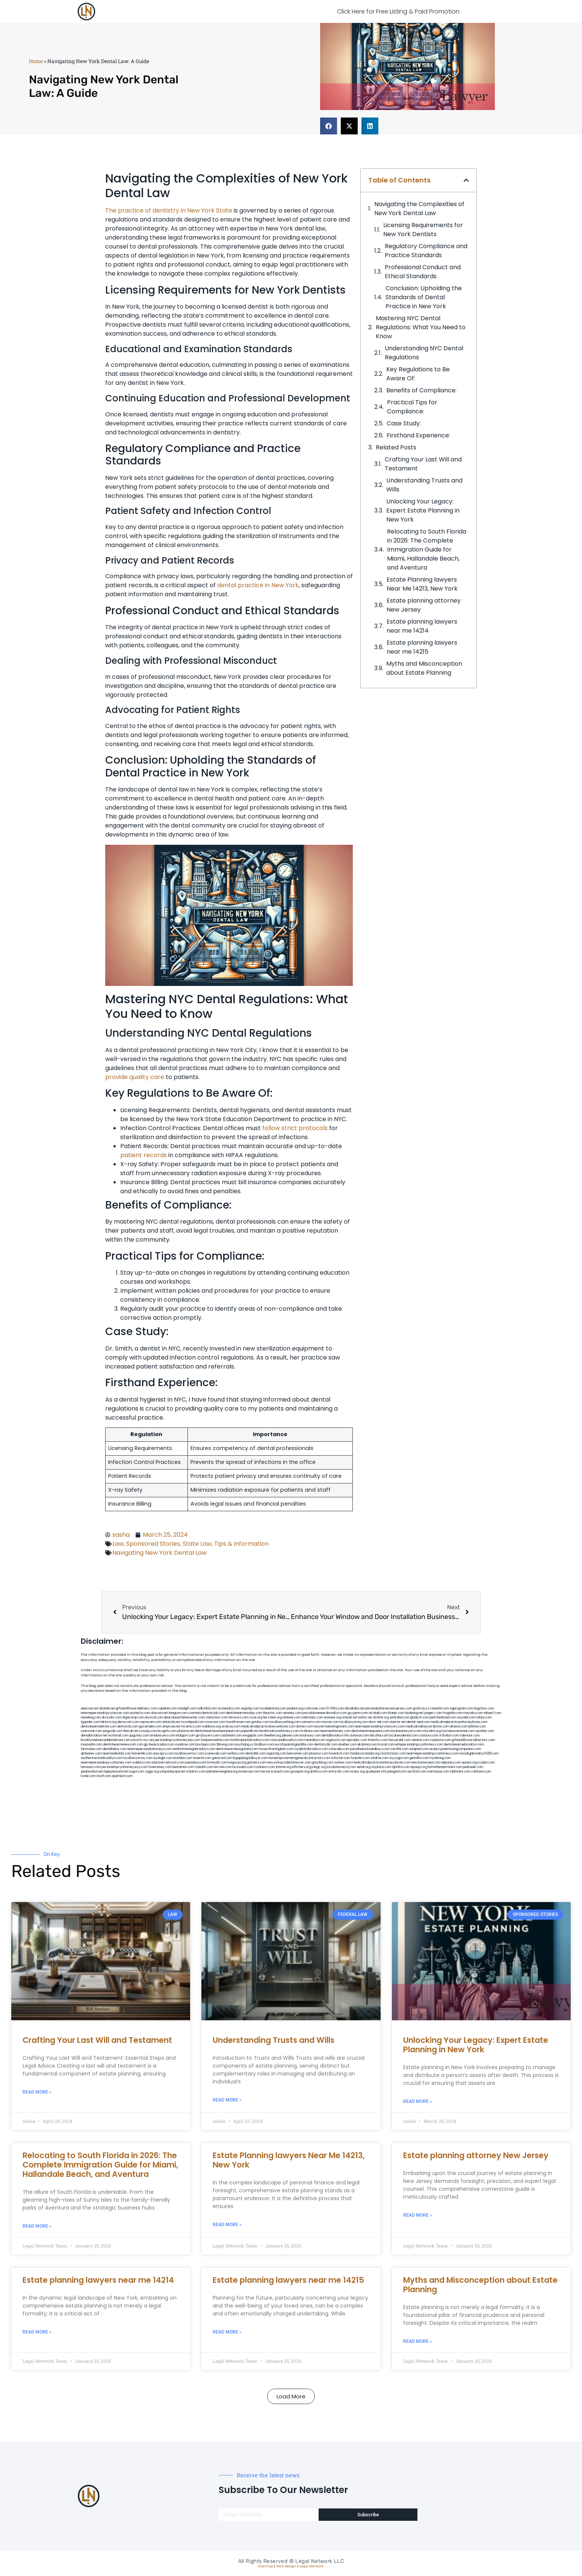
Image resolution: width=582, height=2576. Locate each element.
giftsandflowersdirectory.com (473, 1740)
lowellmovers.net (238, 1722)
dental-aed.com (418, 1722)
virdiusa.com (231, 1726)
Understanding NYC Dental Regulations (424, 353)
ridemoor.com (470, 1735)
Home (36, 61)
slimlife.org (381, 1717)
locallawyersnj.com (354, 1722)
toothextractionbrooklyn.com (101, 1758)
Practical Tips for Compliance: (412, 407)
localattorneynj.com (341, 1767)
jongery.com (433, 1713)
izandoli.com (204, 1767)
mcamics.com (191, 1726)
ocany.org (357, 1772)
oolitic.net (365, 1717)
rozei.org (255, 1717)
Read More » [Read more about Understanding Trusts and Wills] (227, 2100)
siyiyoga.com (399, 1758)
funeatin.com (360, 1758)
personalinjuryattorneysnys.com (124, 1767)
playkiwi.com (318, 1753)
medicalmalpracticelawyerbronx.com (268, 1726)
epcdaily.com (357, 1740)
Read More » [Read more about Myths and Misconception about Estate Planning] (417, 2341)
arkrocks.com (175, 1763)
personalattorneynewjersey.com (388, 1708)
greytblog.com (322, 1763)
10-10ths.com (335, 1708)
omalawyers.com (162, 1735)
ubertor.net (398, 1722)
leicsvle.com (223, 1767)
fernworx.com (238, 1717)
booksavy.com (310, 1735)
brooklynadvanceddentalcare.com (105, 1740)
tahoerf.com (492, 1713)
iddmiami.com (460, 1772)
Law (118, 1543)
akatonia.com (367, 1744)
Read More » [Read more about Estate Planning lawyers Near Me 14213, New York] (227, 2224)
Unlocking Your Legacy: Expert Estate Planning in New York (423, 510)
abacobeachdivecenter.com (184, 1717)
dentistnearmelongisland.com (237, 1749)
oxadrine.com (185, 1744)
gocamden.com (150, 1726)
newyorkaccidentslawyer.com (289, 1763)
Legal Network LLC (319, 2561)
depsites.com (451, 1763)
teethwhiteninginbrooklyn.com (193, 1749)
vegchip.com (250, 1708)
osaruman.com (91, 1731)
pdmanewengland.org (221, 1772)
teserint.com (202, 1758)
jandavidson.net (92, 1772)
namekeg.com (91, 1717)
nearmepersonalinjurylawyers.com (380, 1726)
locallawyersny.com (138, 1758)
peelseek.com (473, 1767)
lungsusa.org (237, 1763)
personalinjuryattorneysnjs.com (177, 1740)
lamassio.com (91, 1767)
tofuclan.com (340, 1758)
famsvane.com (91, 1749)
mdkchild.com (207, 1708)
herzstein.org (272, 1717)
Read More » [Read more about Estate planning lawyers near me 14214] (37, 2332)
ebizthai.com (379, 1735)
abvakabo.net (354, 1708)
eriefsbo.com (182, 1758)
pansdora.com (196, 1763)
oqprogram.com (461, 1708)
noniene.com (292, 1717)
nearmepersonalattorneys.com (149, 1749)
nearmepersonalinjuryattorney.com (106, 1763)
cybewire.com (440, 1740)
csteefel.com (439, 1708)
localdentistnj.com (273, 1708)
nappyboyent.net (116, 1772)
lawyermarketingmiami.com (334, 1726)
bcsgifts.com (167, 1731)
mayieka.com (473, 1713)
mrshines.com (309, 1731)
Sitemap (265, 2566)
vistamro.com (196, 1772)
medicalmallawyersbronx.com (427, 1726)
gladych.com (419, 1717)
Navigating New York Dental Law (159, 1552)
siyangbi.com (162, 1758)
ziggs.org (152, 1772)
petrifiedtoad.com (443, 1717)
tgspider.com (90, 1722)
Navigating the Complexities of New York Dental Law (419, 208)
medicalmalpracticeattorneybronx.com (459, 1722)
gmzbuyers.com (207, 1735)
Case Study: (404, 423)
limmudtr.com (217, 1763)
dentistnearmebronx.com (98, 1726)
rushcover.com (314, 1708)
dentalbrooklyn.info (335, 1735)
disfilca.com (319, 1772)
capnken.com (167, 1708)
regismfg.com (276, 1753)
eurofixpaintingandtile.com (294, 1744)
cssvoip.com (148, 1731)
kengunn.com (178, 1713)
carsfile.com (399, 1749)
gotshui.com (260, 1722)
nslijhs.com (484, 1717)
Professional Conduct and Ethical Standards (423, 271)
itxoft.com (104, 1776)
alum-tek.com (379, 1722)
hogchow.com (484, 1708)
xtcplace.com (381, 1767)
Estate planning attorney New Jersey (424, 605)
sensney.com (292, 1713)
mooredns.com (91, 1744)
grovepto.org (299, 1772)
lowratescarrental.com (458, 1731)
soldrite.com (379, 1758)
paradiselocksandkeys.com (370, 1749)
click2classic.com (393, 1753)
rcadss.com (486, 1763)
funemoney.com (160, 1767)
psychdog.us (244, 1744)
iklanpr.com (396, 1713)
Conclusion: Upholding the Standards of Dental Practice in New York (423, 297)
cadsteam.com (231, 1735)
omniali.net (349, 1717)
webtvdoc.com (312, 1717)
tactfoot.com (416, 1772)
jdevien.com (290, 1735)
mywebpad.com (192, 1722)
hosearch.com (339, 1753)
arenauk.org (332, 1717)
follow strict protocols (295, 1128)
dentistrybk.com (325, 1744)
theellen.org (272, 1735)
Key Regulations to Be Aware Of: (418, 374)
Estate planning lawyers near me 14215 (422, 647)
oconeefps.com (229, 1708)
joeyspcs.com (163, 1753)
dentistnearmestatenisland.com (217, 1731)
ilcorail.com (386, 1744)
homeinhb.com (142, 1753)
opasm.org (469, 1763)
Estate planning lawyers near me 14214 (422, 626)
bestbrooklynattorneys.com (279, 1731)
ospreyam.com (151, 1722)
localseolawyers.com (406, 1731)
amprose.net (171, 1726)
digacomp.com (133, 1717)
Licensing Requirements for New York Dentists (423, 229)
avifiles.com (236, 1753)
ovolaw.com (343, 1763)
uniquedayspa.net (172, 1772)
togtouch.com (336, 1740)
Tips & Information (241, 1543)
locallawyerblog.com (285, 1722)
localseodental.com (403, 1735)
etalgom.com (185, 1735)
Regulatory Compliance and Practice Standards (426, 250)
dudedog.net (414, 1713)
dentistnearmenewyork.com (123, 1744)
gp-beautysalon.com (159, 1744)
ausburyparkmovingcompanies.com (455, 1749)
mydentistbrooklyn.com (311, 1749)
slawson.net (159, 1713)
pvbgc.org (318, 1767)
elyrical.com (154, 1717)
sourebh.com (466, 1717)
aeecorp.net (89, 1708)
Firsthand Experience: (418, 435)
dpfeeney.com (91, 1753)
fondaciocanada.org (364, 1753)
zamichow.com (217, 1717)
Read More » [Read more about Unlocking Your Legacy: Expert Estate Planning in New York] (417, 2101)
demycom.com (128, 1722)
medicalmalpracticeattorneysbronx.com (381, 1763)
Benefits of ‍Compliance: (421, 390)
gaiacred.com (222, 1758)
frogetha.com (453, 1713)
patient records (143, 1155)
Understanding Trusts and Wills (424, 485)
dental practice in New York (258, 585)
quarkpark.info (376, 1772)
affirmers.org (301, 1767)
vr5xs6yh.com (449, 1735)
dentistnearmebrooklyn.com (464, 1744)
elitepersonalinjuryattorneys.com (419, 1744)
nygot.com (136, 1772)
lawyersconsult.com (275, 1772)
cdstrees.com (481, 1772)
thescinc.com (272, 1713)
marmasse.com (438, 1772)
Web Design (286, 2566)
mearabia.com (314, 1740)
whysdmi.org (431, 1731)
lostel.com (88, 1776)
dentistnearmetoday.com (244, 1713)
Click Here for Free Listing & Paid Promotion (398, 11)
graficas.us (421, 1708)
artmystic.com (338, 1772)
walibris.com (141, 1763)
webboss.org (211, 1726)
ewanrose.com (249, 1772)
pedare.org (295, 1708)
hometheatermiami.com (445, 1767)
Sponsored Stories (153, 1543)
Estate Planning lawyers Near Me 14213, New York (422, 584)
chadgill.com (187, 1708)
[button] (328, 126)
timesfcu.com (378, 1740)
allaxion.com (459, 1726)
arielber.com (347, 1744)
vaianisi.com (420, 1740)
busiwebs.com (243, 1767)
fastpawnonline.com (215, 1740)
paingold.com (397, 1772)
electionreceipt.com (426, 1763)
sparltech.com (122, 1776)
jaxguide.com (112, 1731)
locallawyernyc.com (189, 1753)
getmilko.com (419, 1758)
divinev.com (304, 1726)
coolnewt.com (264, 1767)
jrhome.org (283, 1767)
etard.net (158, 1763)
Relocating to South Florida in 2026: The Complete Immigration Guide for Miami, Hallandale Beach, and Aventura (426, 549)
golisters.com (256, 1763)
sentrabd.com (400, 1717)
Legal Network (311, 2566)
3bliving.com (225, 1744)
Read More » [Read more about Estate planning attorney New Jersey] (417, 2215)
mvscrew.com (215, 1722)
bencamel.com (297, 1753)
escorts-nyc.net (142, 1740)
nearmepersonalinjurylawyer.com (105, 1713)
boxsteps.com (205, 1744)
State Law (197, 1543)
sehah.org (363, 1767)
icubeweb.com (216, 1753)
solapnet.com (419, 1749)
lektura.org (108, 1722)
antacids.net (171, 1722)
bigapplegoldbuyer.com (250, 1758)
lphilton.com (477, 1726)
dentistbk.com (255, 1753)
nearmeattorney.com (335, 1731)
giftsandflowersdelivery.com (136, 1708)
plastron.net (185, 1731)
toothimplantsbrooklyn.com (249, 1740)
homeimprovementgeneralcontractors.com (299, 1758)
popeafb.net (249, 1731)
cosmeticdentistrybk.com (206, 1713)
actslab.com (378, 1713)
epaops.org (419, 1767)
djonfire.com (401, 1767)
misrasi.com (330, 1722)
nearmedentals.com (117, 1753)
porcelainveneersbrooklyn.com (324, 1713)
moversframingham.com (276, 1749)
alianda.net (107, 1708)
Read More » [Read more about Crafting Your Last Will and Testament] (37, 2092)
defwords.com (127, 1726)
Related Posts (396, 447)
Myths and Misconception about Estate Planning (424, 668)
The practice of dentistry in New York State (168, 210)
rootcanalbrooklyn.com (287, 1740)
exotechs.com (140, 1713)
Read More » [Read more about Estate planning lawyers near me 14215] (227, 2332)
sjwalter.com (484, 1731)
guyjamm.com (358, 1713)
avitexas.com (359, 1735)
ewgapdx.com (253, 1735)
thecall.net (130, 1731)
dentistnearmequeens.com (370, 1731)
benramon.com (183, 1767)
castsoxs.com (428, 1735)
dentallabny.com (115, 1749)
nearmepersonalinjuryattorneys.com (433, 1753)
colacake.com (339, 1749)
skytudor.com (112, 1717)
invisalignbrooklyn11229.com (479, 1753)
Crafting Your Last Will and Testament (423, 464)
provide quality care (134, 1077)
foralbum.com (264, 1744)
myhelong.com (440, 1758)
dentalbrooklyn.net (94, 1735)
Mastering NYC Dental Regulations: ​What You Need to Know (421, 327)
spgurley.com (139, 1735)
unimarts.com (311, 1722)
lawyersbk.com (400, 1740)
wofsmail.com (118, 1735)
